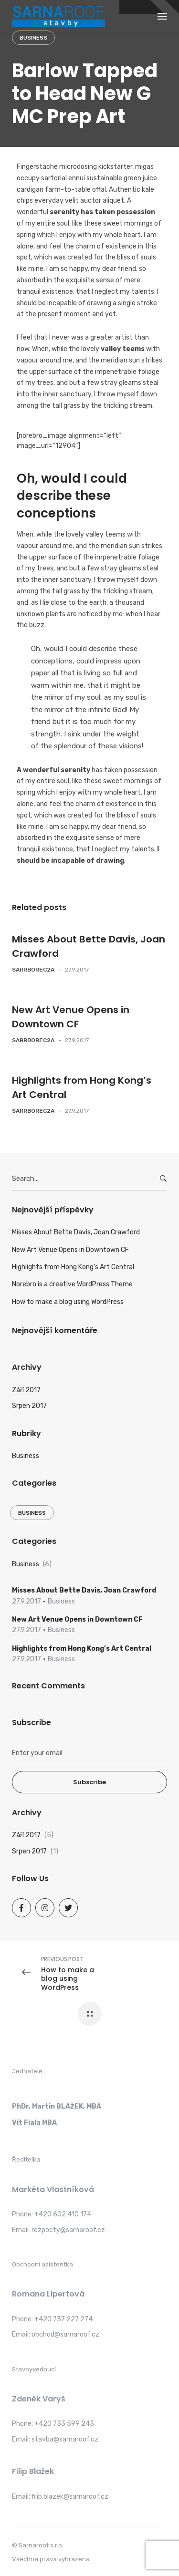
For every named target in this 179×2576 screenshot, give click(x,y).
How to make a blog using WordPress (68, 1302)
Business (33, 38)
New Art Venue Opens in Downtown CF (70, 1250)
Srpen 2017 (29, 1406)
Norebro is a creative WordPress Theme (72, 1284)
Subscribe (89, 1782)
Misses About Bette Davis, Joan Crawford (76, 1232)
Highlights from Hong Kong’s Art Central (73, 1267)
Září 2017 (26, 1390)
